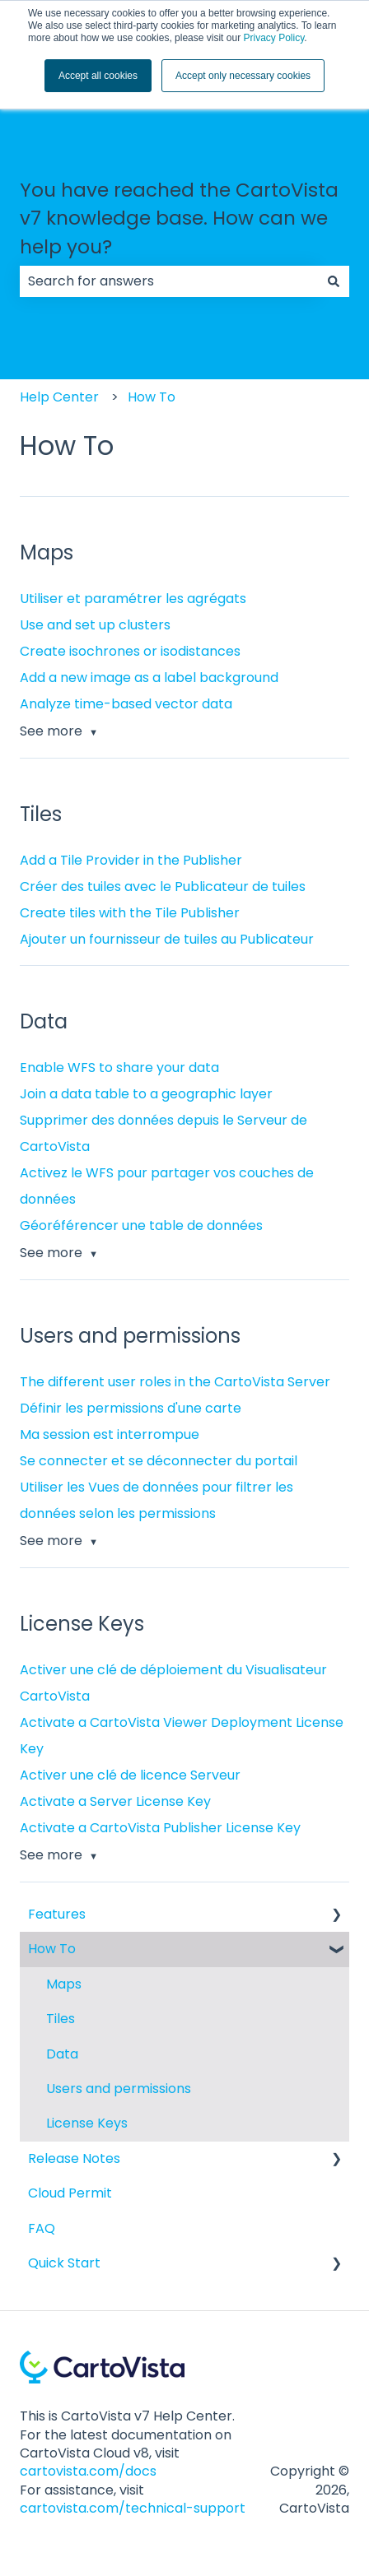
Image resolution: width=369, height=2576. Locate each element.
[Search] (333, 281)
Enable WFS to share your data (119, 1067)
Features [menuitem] (57, 1914)
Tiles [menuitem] (60, 2018)
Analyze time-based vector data (126, 703)
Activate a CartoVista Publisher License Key (160, 1827)
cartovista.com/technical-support (132, 2508)
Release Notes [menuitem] (74, 2158)
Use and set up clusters (95, 624)
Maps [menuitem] (64, 1984)
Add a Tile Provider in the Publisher (131, 860)
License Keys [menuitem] (87, 2123)
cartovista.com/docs (88, 2471)
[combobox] (169, 281)
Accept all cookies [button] (98, 75)
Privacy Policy (273, 38)
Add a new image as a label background (149, 677)
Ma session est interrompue (109, 1434)
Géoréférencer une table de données (141, 1225)
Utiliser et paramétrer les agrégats (133, 598)
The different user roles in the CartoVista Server (175, 1381)
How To (151, 397)
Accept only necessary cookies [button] (243, 75)
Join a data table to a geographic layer (146, 1093)
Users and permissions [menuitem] (118, 2088)
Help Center (59, 397)
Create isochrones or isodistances (130, 651)
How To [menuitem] (52, 1948)
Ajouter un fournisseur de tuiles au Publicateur (167, 939)
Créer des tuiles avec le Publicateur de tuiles (163, 886)
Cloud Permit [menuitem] (70, 2193)
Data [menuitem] (62, 2054)
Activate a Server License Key (115, 1801)
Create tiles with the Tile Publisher (130, 912)
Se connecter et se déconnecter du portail (158, 1460)
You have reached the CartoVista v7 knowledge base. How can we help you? (179, 218)
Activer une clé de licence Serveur (130, 1775)
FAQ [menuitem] (41, 2228)
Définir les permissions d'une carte (130, 1408)
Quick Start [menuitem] (64, 2262)
